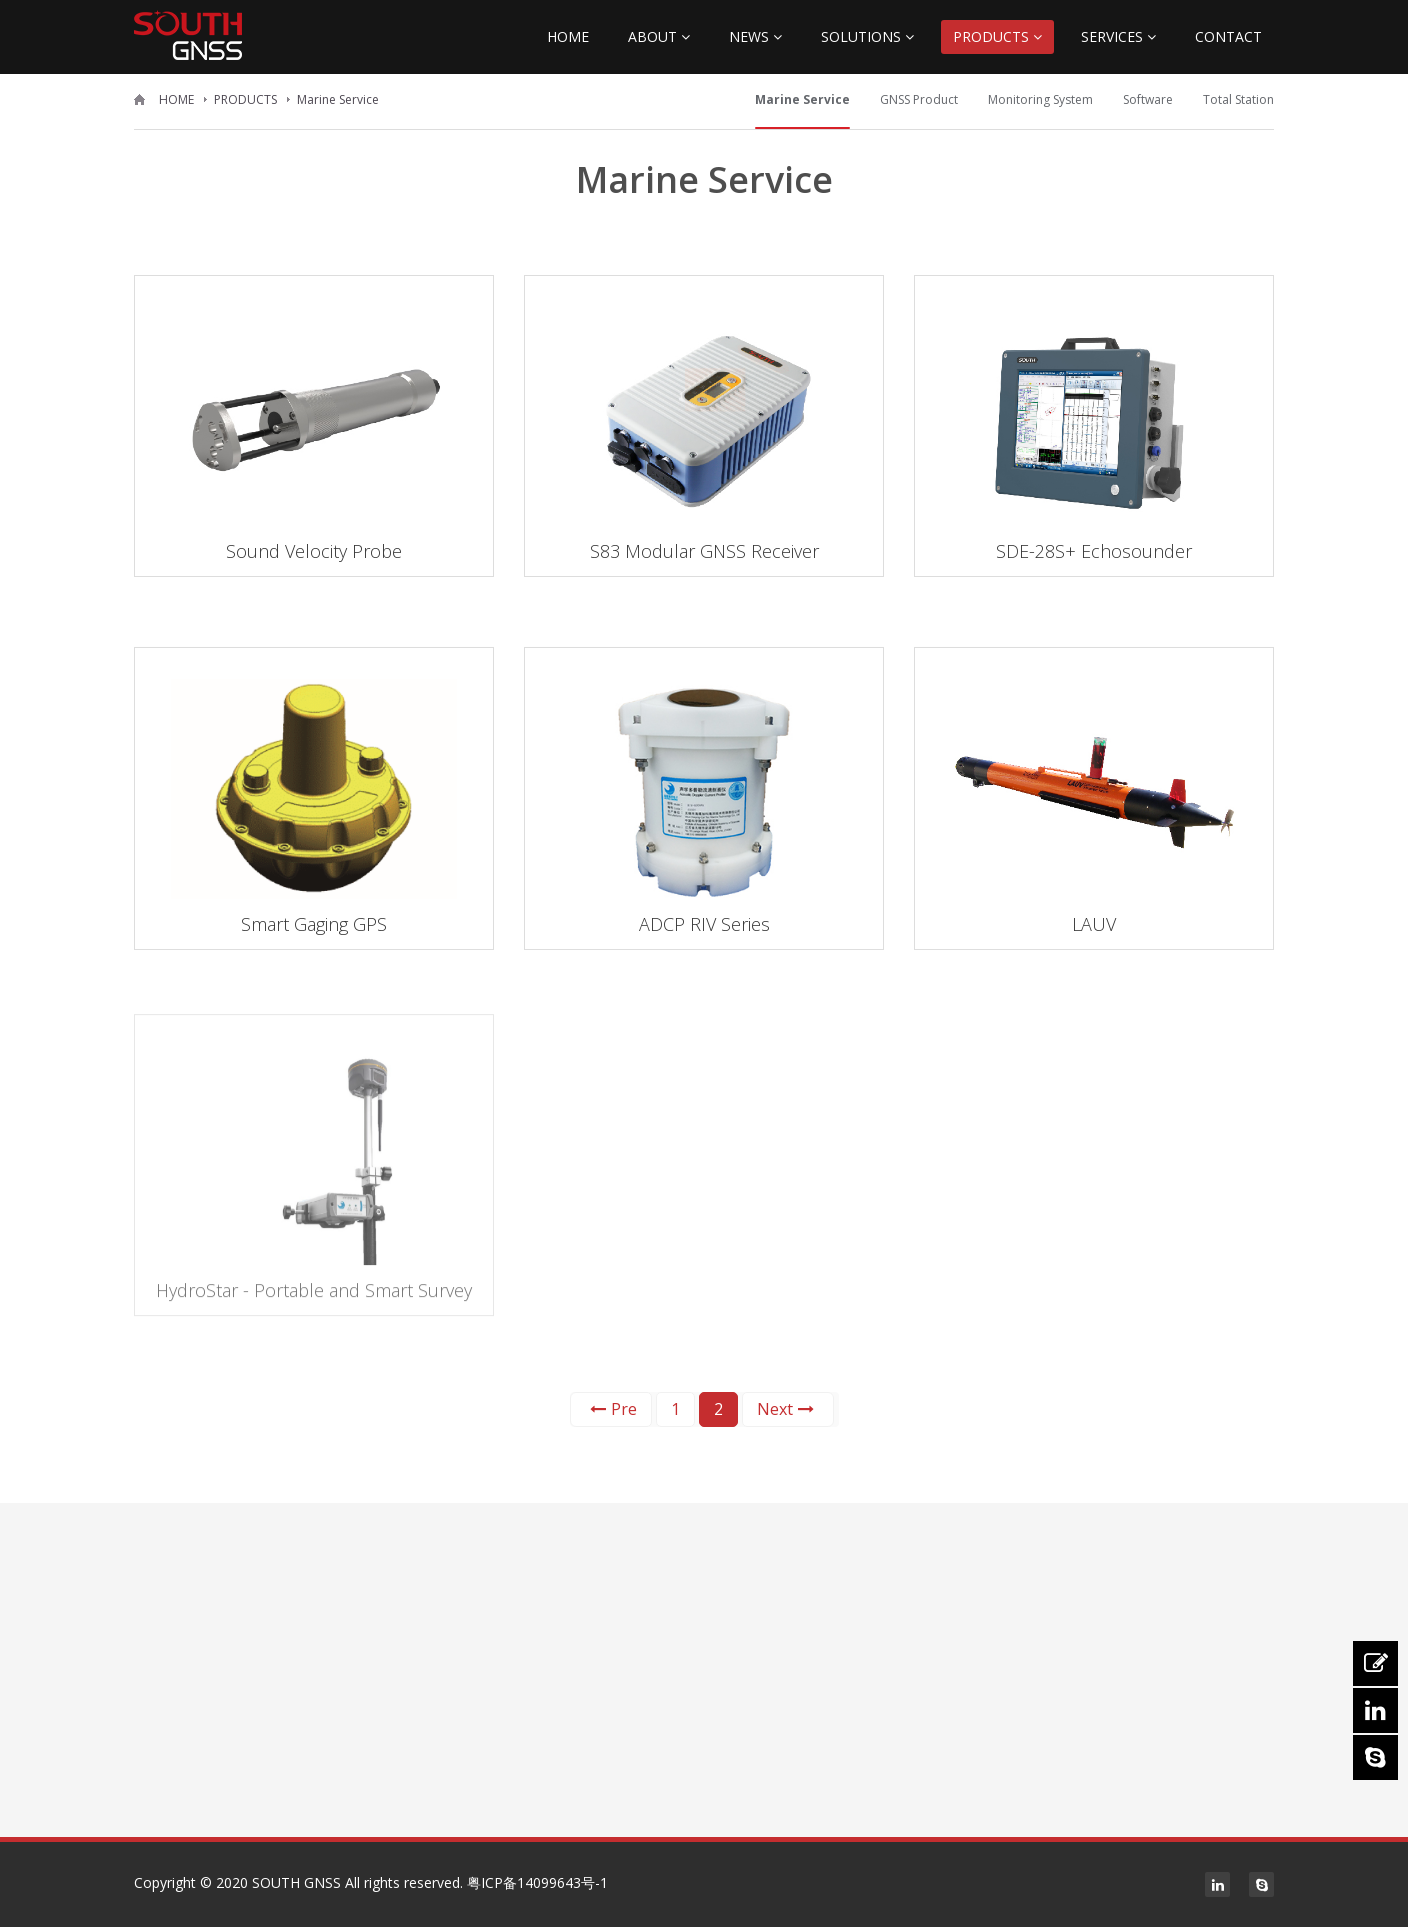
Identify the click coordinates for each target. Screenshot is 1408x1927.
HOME (568, 36)
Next (785, 1409)
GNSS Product (919, 99)
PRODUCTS (997, 36)
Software (1148, 99)
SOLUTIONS (867, 36)
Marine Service (338, 99)
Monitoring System (1040, 99)
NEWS (755, 36)
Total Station (1238, 99)
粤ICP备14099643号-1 (537, 1882)
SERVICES (1118, 36)
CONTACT (1228, 36)
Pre (613, 1409)
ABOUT (659, 36)
